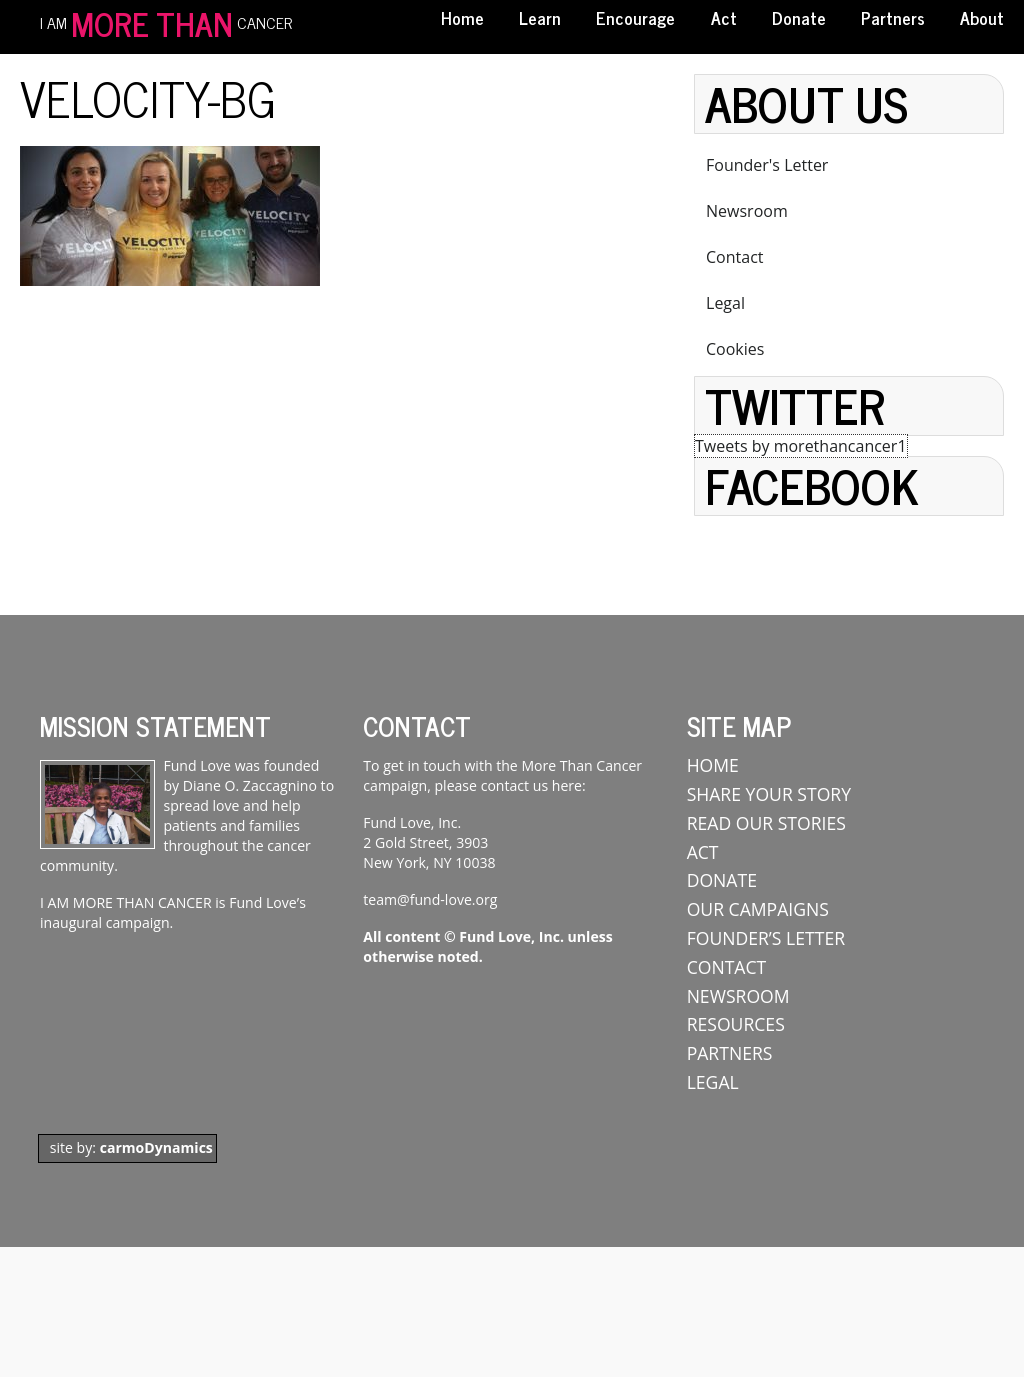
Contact (734, 257)
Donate (799, 17)
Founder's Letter (767, 165)
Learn (540, 17)
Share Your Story (769, 794)
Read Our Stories (766, 823)
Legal (725, 303)
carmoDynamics (156, 1147)
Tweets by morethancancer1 (801, 446)
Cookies (735, 349)
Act (724, 17)
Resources (736, 1024)
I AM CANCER (166, 21)
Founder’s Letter (766, 938)
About (982, 17)
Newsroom (747, 211)
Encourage (635, 17)
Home (462, 17)
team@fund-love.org (430, 899)
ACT (703, 852)
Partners (893, 17)
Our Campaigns (758, 909)
